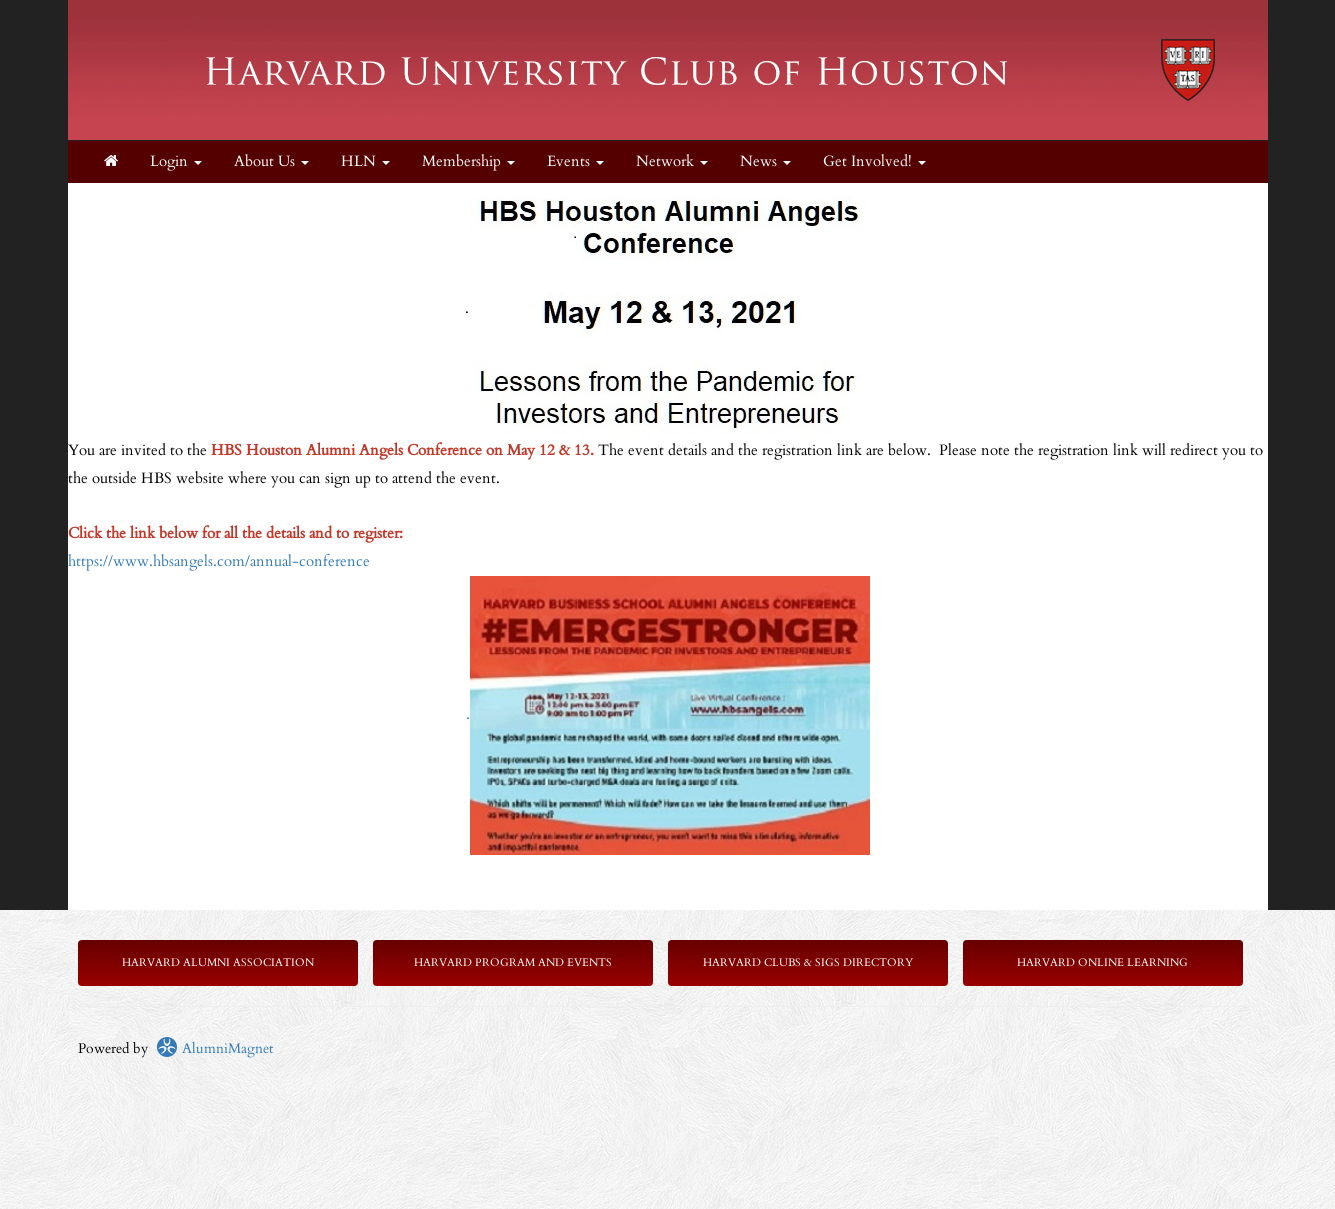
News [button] (765, 161)
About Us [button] (271, 161)
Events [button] (575, 161)
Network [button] (672, 161)
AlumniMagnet (214, 1048)
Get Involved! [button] (874, 161)
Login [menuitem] (176, 161)
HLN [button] (365, 161)
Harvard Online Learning (1102, 962)
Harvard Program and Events (513, 962)
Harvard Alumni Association (218, 962)
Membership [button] (468, 161)
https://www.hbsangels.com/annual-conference (219, 561)
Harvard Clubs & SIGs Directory (808, 962)
